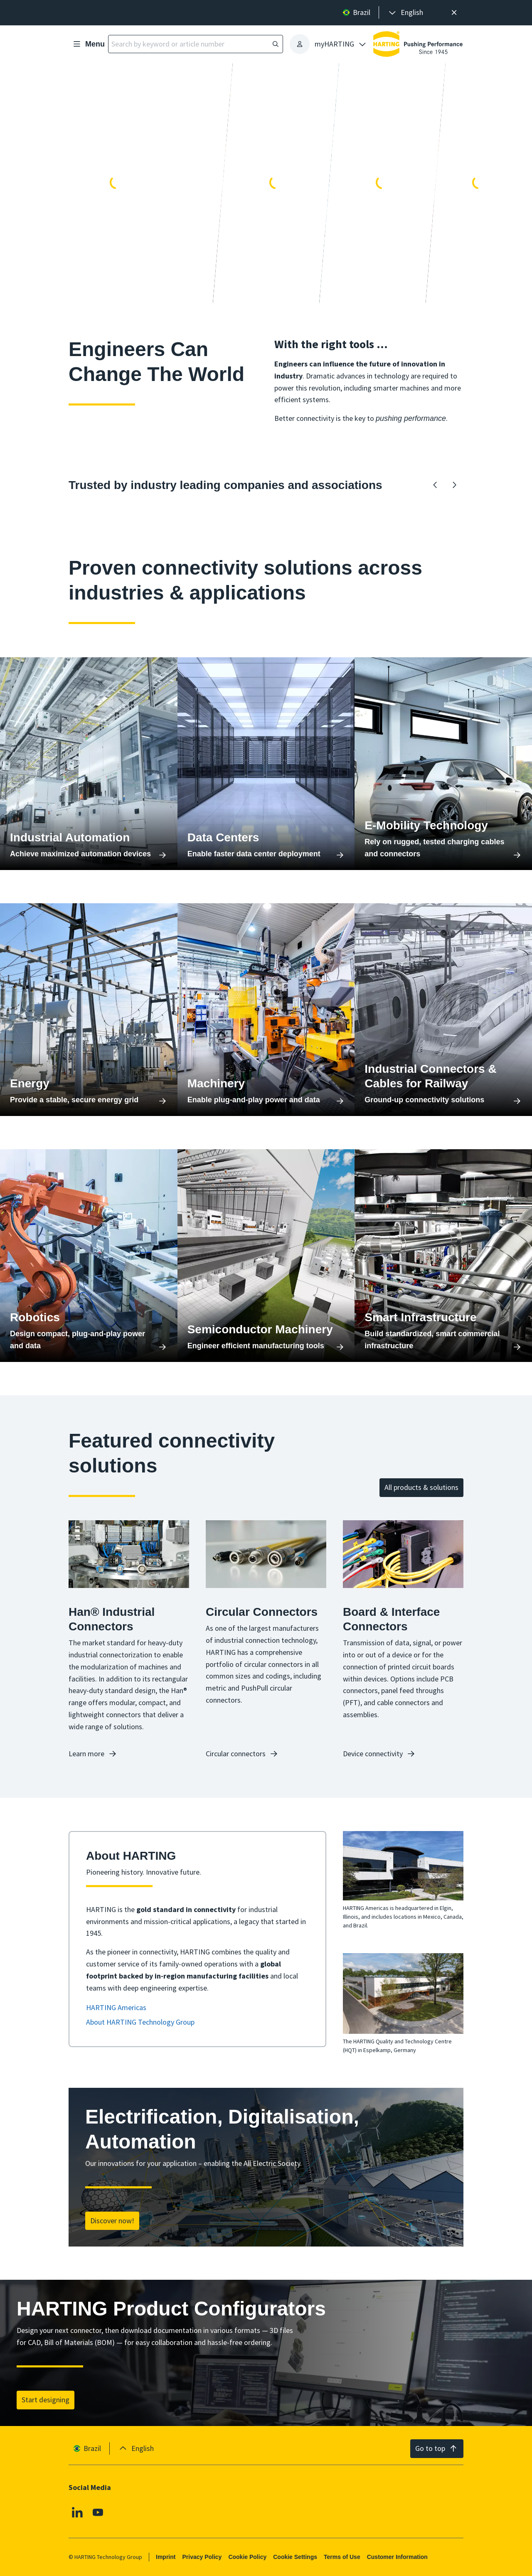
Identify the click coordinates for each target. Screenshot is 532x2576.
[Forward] (454, 485)
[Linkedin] (77, 2512)
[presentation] (405, 12)
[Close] (454, 12)
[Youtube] (98, 2512)
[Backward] (435, 485)
